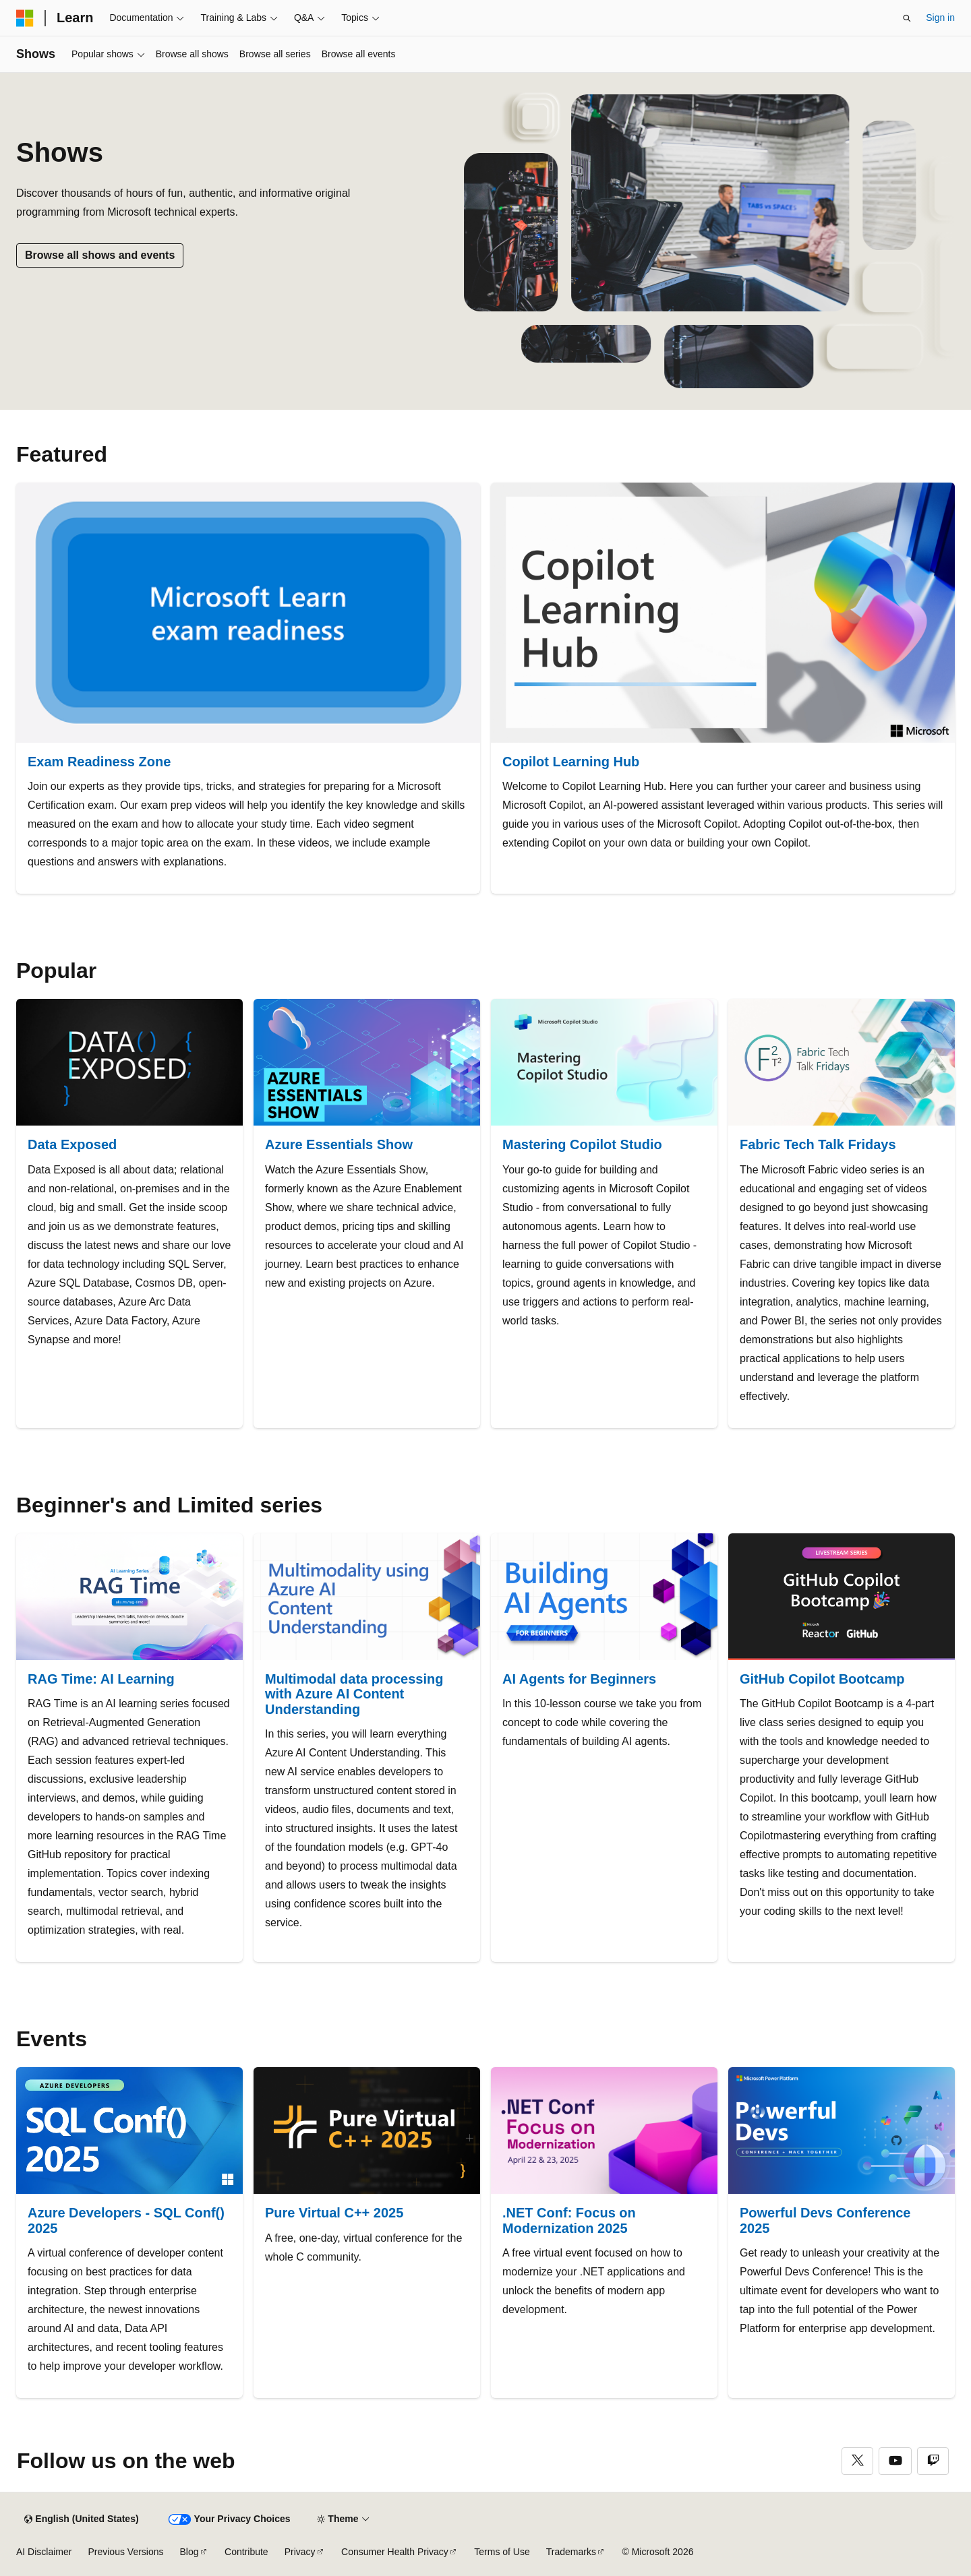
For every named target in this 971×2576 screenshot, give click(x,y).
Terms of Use (501, 2551)
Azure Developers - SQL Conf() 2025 (126, 2220)
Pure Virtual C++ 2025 (334, 2212)
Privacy (300, 2551)
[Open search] (906, 18)
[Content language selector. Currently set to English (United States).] (81, 2519)
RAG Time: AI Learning (101, 1679)
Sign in (940, 17)
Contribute (246, 2551)
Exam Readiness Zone (99, 761)
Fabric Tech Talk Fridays (818, 1144)
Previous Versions (125, 2551)
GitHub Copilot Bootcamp (822, 1679)
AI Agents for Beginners (579, 1679)
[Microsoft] (25, 18)
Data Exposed (72, 1144)
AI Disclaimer (43, 2551)
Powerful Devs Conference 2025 (825, 2220)
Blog (189, 2551)
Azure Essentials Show (339, 1144)
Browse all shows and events (100, 255)
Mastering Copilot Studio (582, 1144)
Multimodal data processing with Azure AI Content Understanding (354, 1694)
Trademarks (571, 2551)
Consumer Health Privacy (394, 2551)
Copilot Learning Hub (570, 761)
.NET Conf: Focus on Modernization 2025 (569, 2220)
